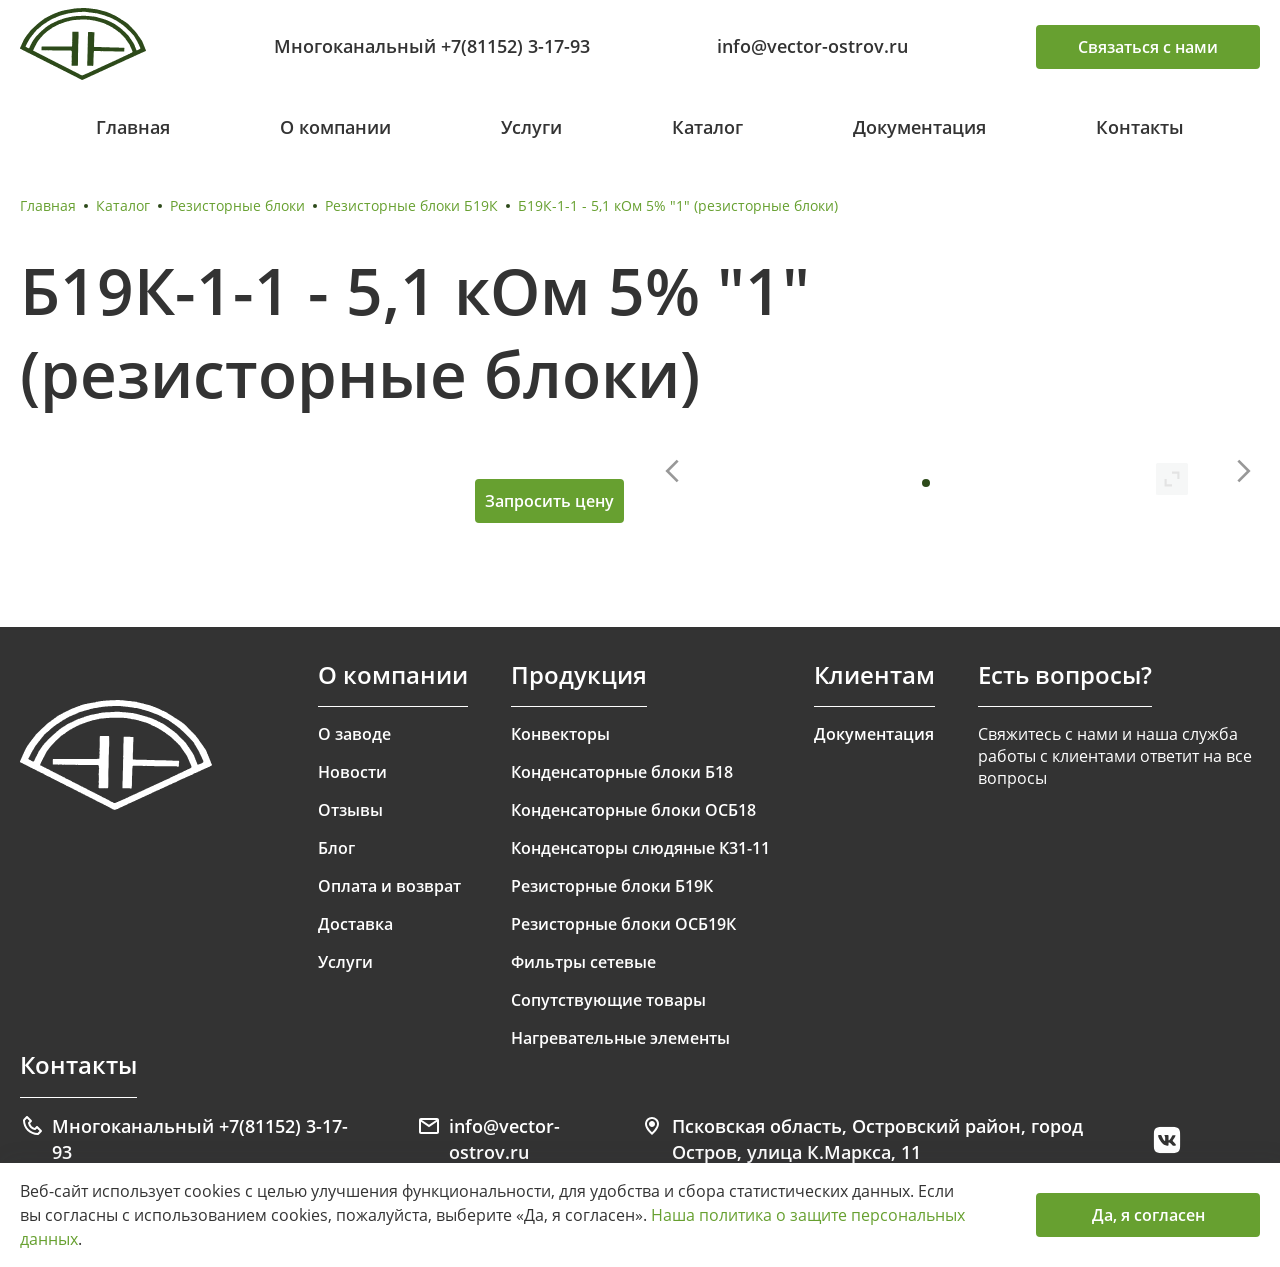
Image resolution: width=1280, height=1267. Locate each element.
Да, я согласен (1148, 1215)
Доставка (355, 924)
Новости (352, 772)
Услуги (531, 127)
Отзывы (350, 810)
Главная (133, 127)
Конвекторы (560, 734)
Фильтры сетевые (583, 962)
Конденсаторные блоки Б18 (622, 772)
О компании (335, 127)
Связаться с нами (1148, 47)
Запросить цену (549, 501)
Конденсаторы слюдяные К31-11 (640, 848)
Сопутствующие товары (608, 1000)
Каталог (707, 127)
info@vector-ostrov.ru (812, 46)
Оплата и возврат (389, 886)
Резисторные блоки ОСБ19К (623, 924)
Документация (919, 127)
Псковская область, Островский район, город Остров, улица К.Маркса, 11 (861, 1139)
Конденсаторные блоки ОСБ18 (633, 810)
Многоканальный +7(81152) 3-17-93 (432, 46)
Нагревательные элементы (620, 1038)
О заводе (354, 734)
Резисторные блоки (237, 205)
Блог (336, 848)
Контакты (1140, 127)
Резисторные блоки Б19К (411, 205)
